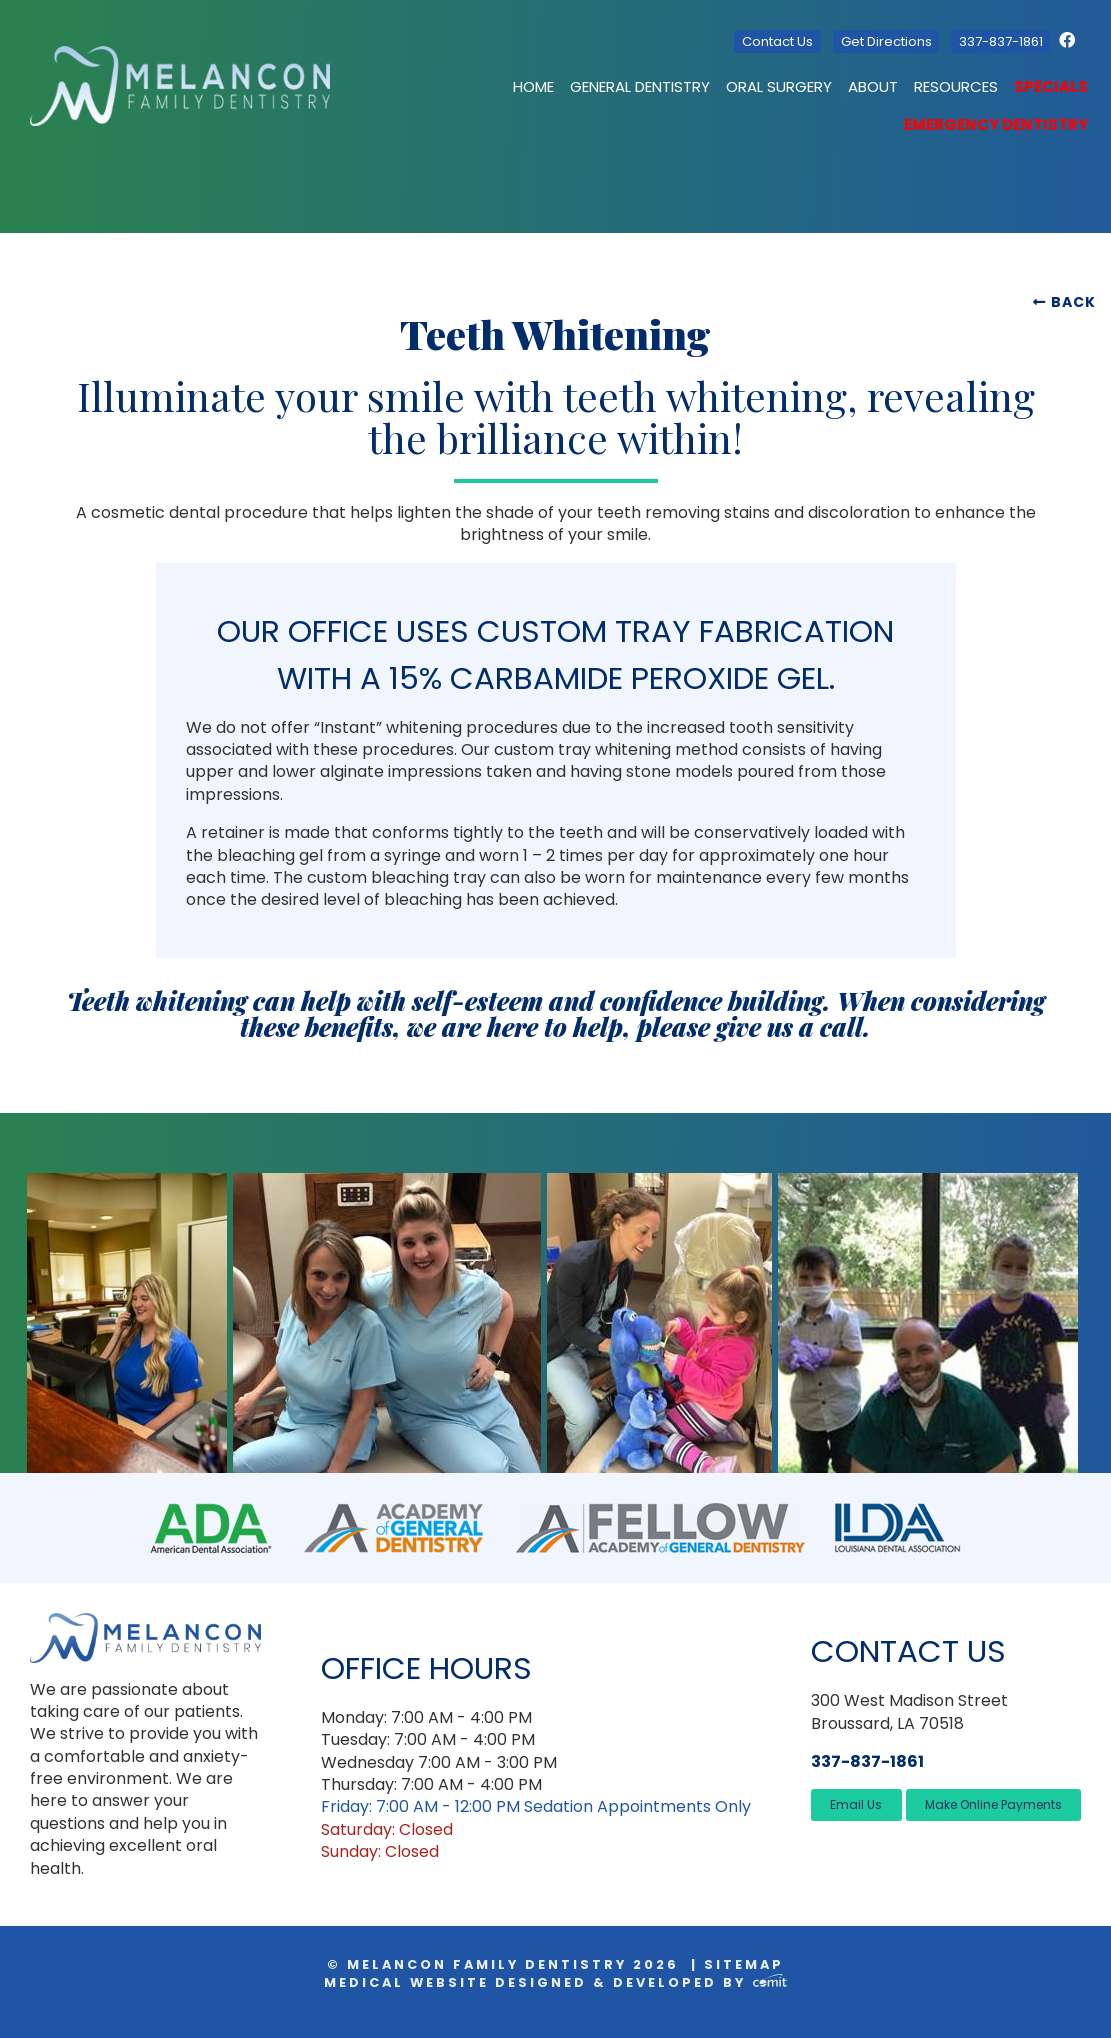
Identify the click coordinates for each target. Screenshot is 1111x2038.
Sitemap (744, 1964)
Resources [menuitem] (956, 86)
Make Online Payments (993, 1804)
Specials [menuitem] (1051, 86)
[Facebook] (1070, 40)
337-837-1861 (1001, 41)
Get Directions (886, 41)
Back (1073, 302)
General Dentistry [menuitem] (640, 86)
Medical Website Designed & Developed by (555, 1982)
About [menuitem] (873, 86)
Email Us (856, 1804)
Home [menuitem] (533, 86)
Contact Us (777, 41)
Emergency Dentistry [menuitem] (996, 124)
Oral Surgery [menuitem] (779, 86)
